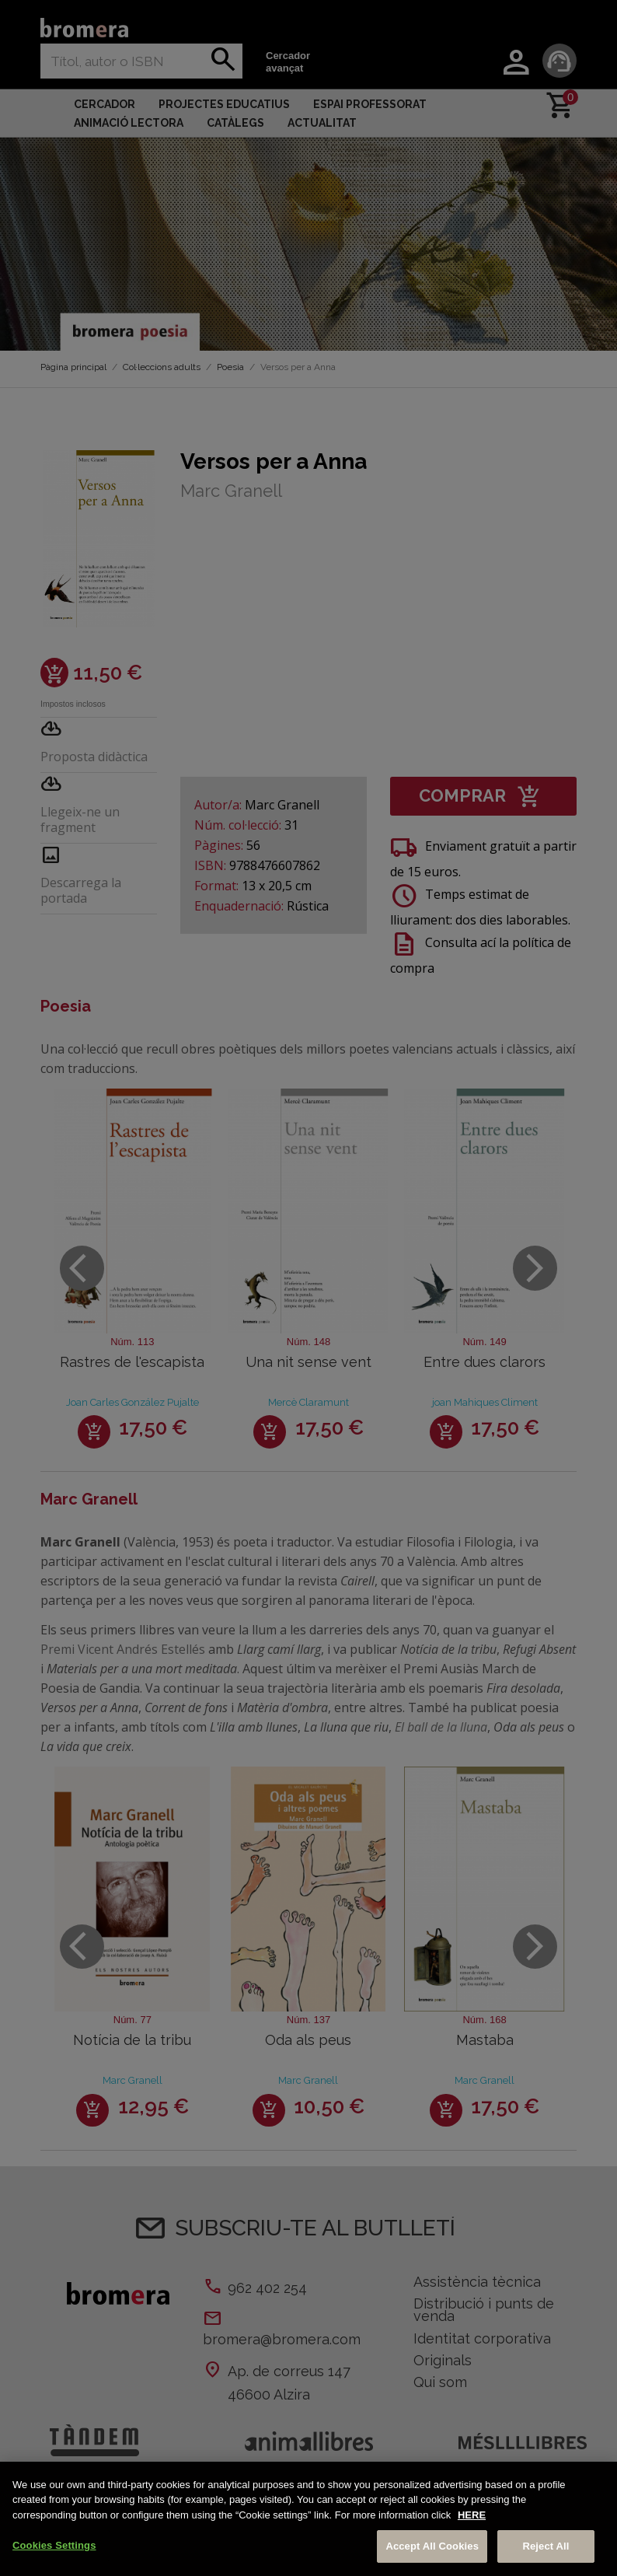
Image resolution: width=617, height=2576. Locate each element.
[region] (308, 2519)
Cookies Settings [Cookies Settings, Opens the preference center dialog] (54, 2545)
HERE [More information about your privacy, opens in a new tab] (472, 2515)
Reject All (545, 2546)
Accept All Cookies (432, 2546)
